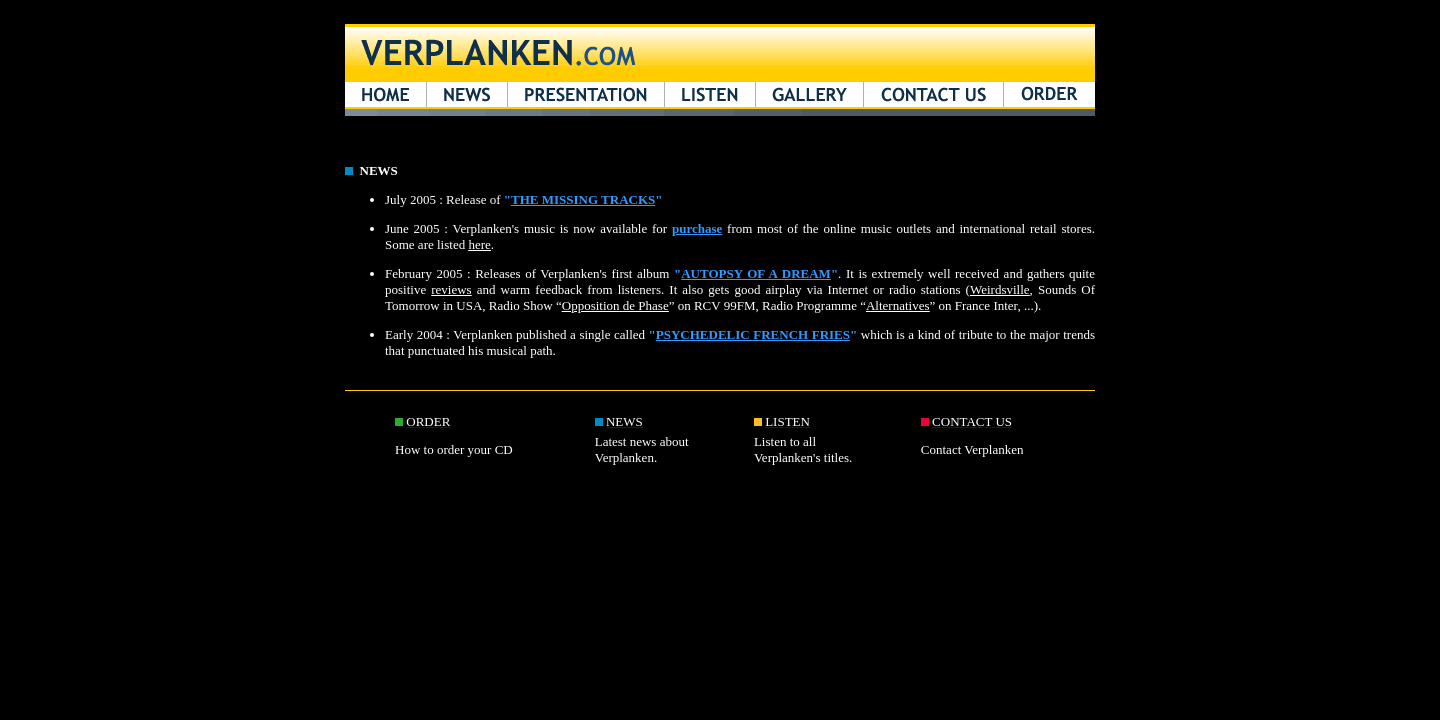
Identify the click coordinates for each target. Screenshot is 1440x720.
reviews (451, 289)
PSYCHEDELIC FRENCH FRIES (753, 334)
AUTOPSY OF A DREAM (756, 273)
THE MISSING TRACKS (583, 199)
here (479, 244)
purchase (697, 228)
